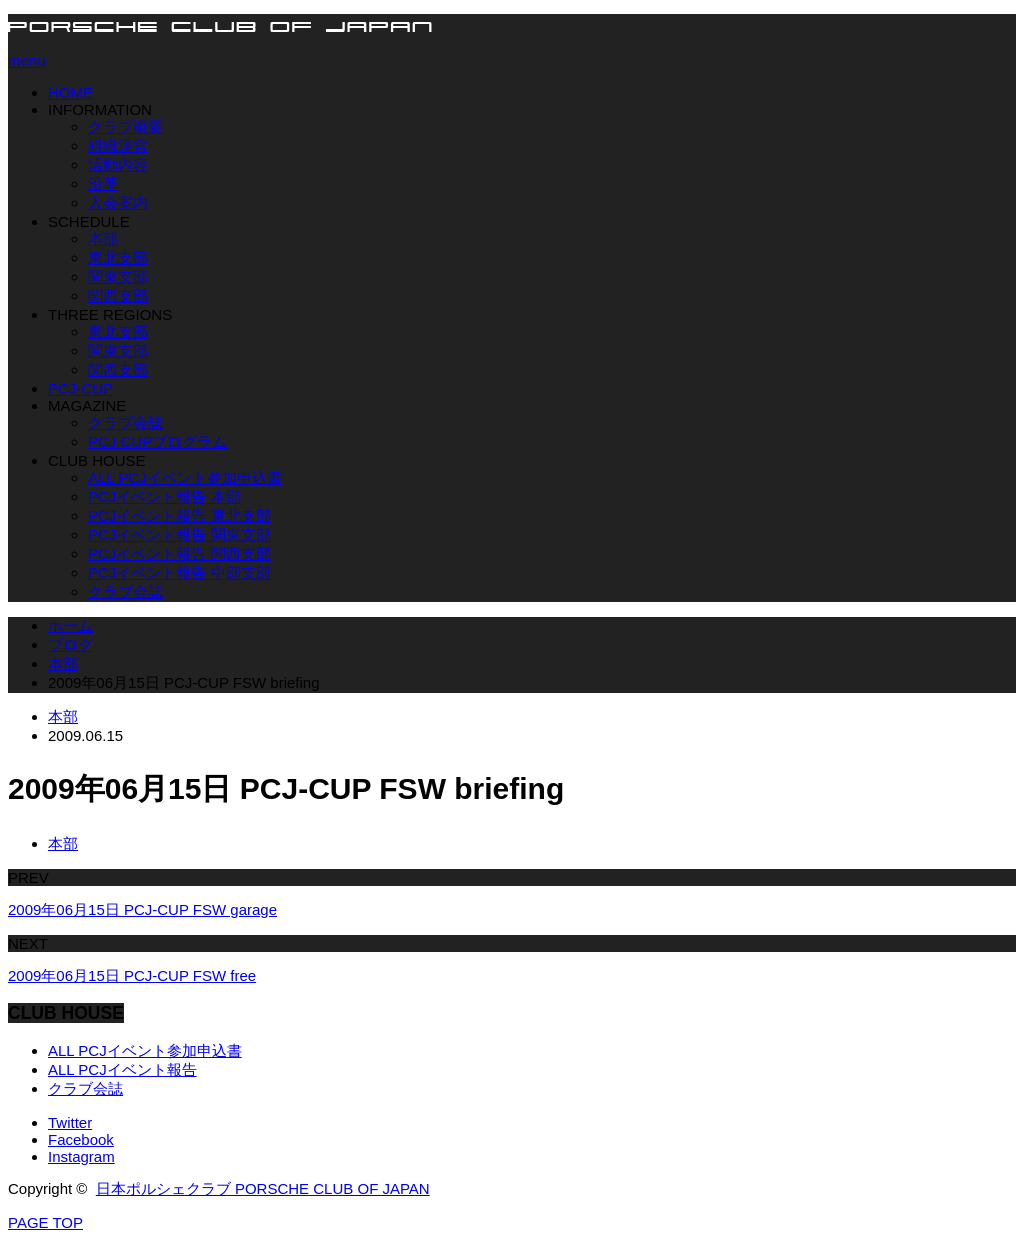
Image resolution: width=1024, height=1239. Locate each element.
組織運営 (118, 145)
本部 (103, 238)
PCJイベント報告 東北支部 (179, 515)
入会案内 (118, 202)
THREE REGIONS (110, 314)
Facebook (81, 1139)
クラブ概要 (125, 126)
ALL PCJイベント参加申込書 (185, 477)
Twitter (70, 1122)
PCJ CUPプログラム (157, 441)
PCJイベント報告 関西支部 (179, 553)
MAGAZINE (87, 405)
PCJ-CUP (80, 388)
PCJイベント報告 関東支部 (179, 534)
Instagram (81, 1156)
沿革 (103, 183)
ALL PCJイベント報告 (122, 1069)
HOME (70, 92)
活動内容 (118, 164)
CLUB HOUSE (97, 460)
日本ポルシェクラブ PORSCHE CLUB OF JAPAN (263, 1188)
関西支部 (118, 295)
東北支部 (118, 257)
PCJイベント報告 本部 (164, 496)
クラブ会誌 (125, 422)
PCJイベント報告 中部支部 (179, 572)
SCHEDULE (89, 221)
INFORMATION (100, 109)
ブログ (70, 644)
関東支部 (118, 276)
